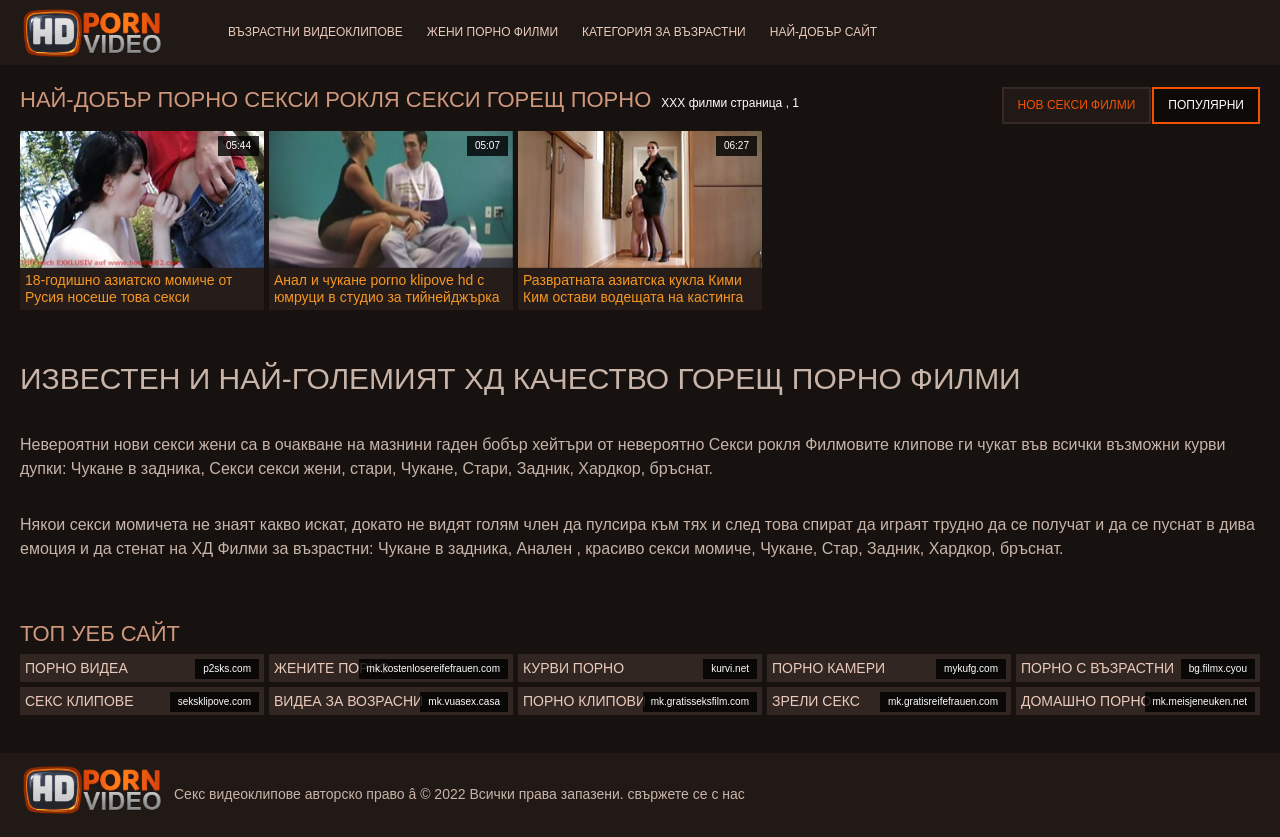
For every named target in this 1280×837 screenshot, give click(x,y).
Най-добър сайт (823, 32)
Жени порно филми (492, 32)
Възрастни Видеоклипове (315, 32)
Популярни (1206, 105)
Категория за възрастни (664, 32)
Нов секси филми (1077, 105)
